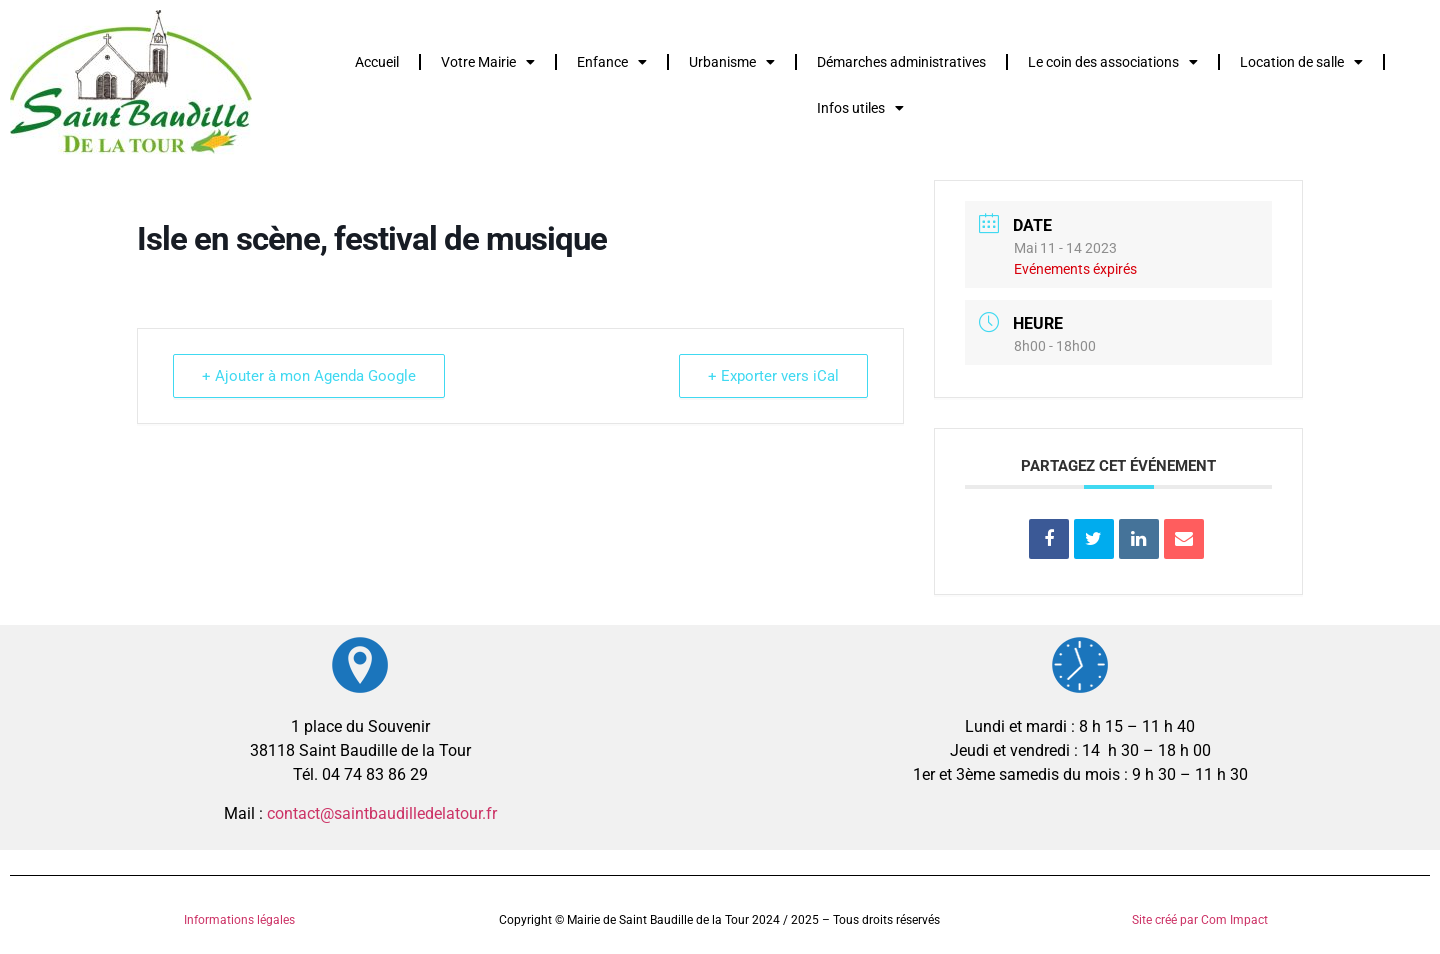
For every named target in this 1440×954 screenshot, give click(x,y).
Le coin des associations (1113, 62)
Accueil (377, 62)
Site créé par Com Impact (1200, 920)
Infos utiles (860, 108)
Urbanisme (732, 62)
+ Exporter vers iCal (773, 376)
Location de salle (1301, 62)
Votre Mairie (488, 62)
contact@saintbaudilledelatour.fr (382, 813)
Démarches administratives (901, 62)
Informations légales (239, 920)
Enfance (612, 62)
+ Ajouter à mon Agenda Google (309, 376)
